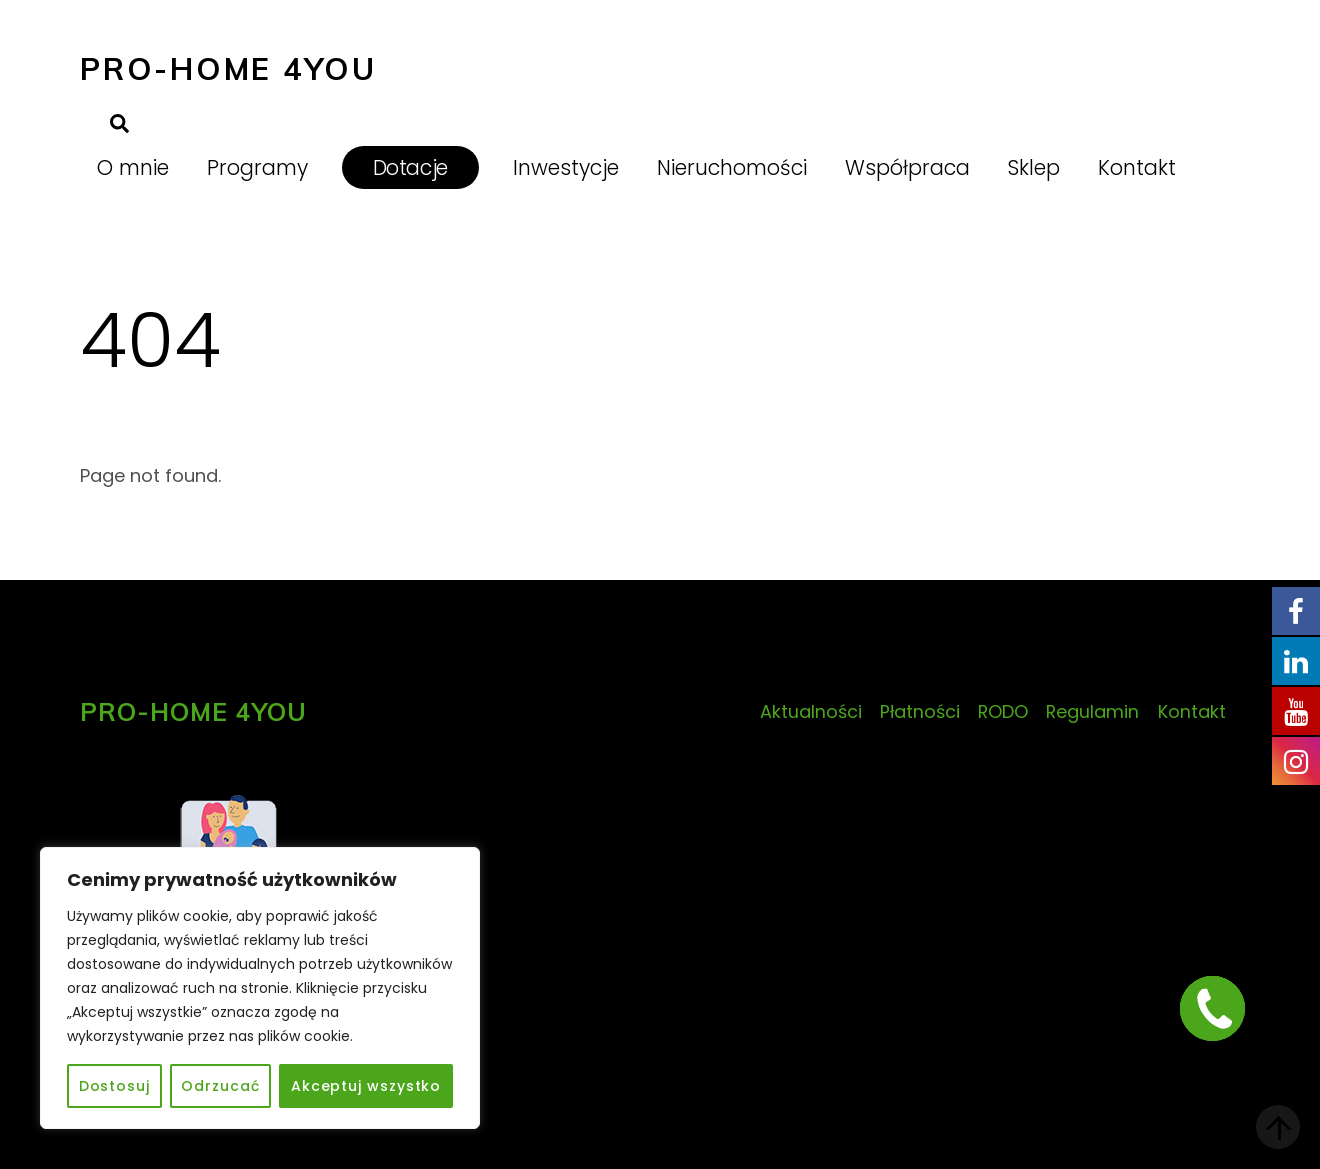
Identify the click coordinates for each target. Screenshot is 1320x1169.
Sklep (1034, 167)
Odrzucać (220, 1086)
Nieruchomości (732, 167)
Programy (257, 167)
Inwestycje (566, 167)
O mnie (133, 167)
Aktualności (811, 711)
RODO (1003, 711)
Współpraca (907, 167)
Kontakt (1137, 167)
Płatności (920, 711)
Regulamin (1092, 711)
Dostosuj (114, 1086)
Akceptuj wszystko (366, 1086)
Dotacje (410, 167)
